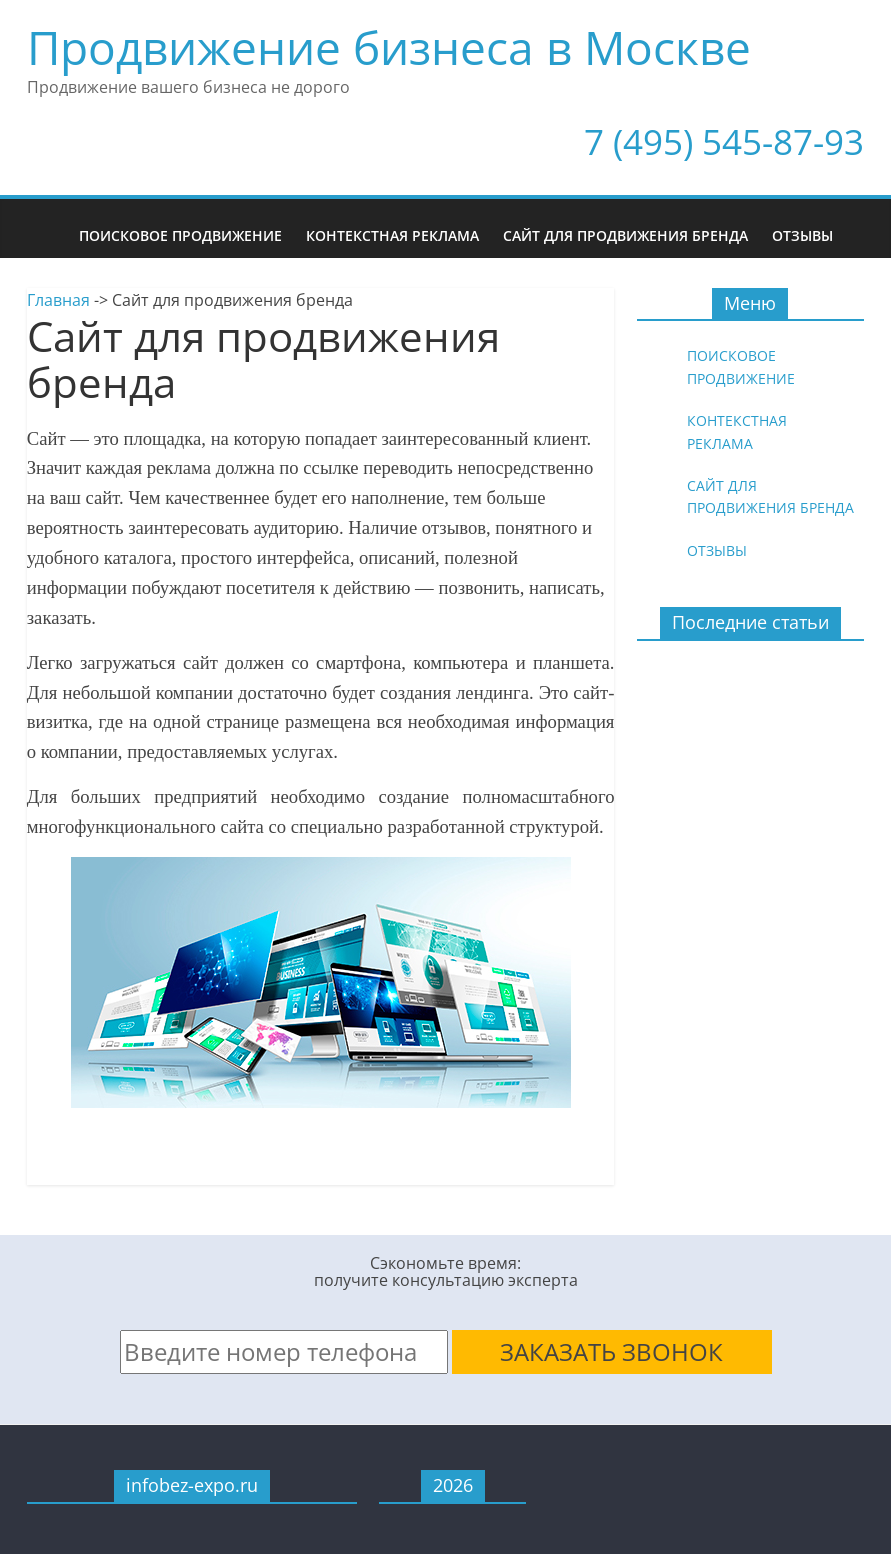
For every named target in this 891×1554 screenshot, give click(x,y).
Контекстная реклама (392, 235)
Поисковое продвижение (180, 235)
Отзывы (802, 235)
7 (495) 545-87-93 (724, 141)
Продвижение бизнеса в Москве (389, 47)
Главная (58, 300)
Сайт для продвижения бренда (625, 235)
